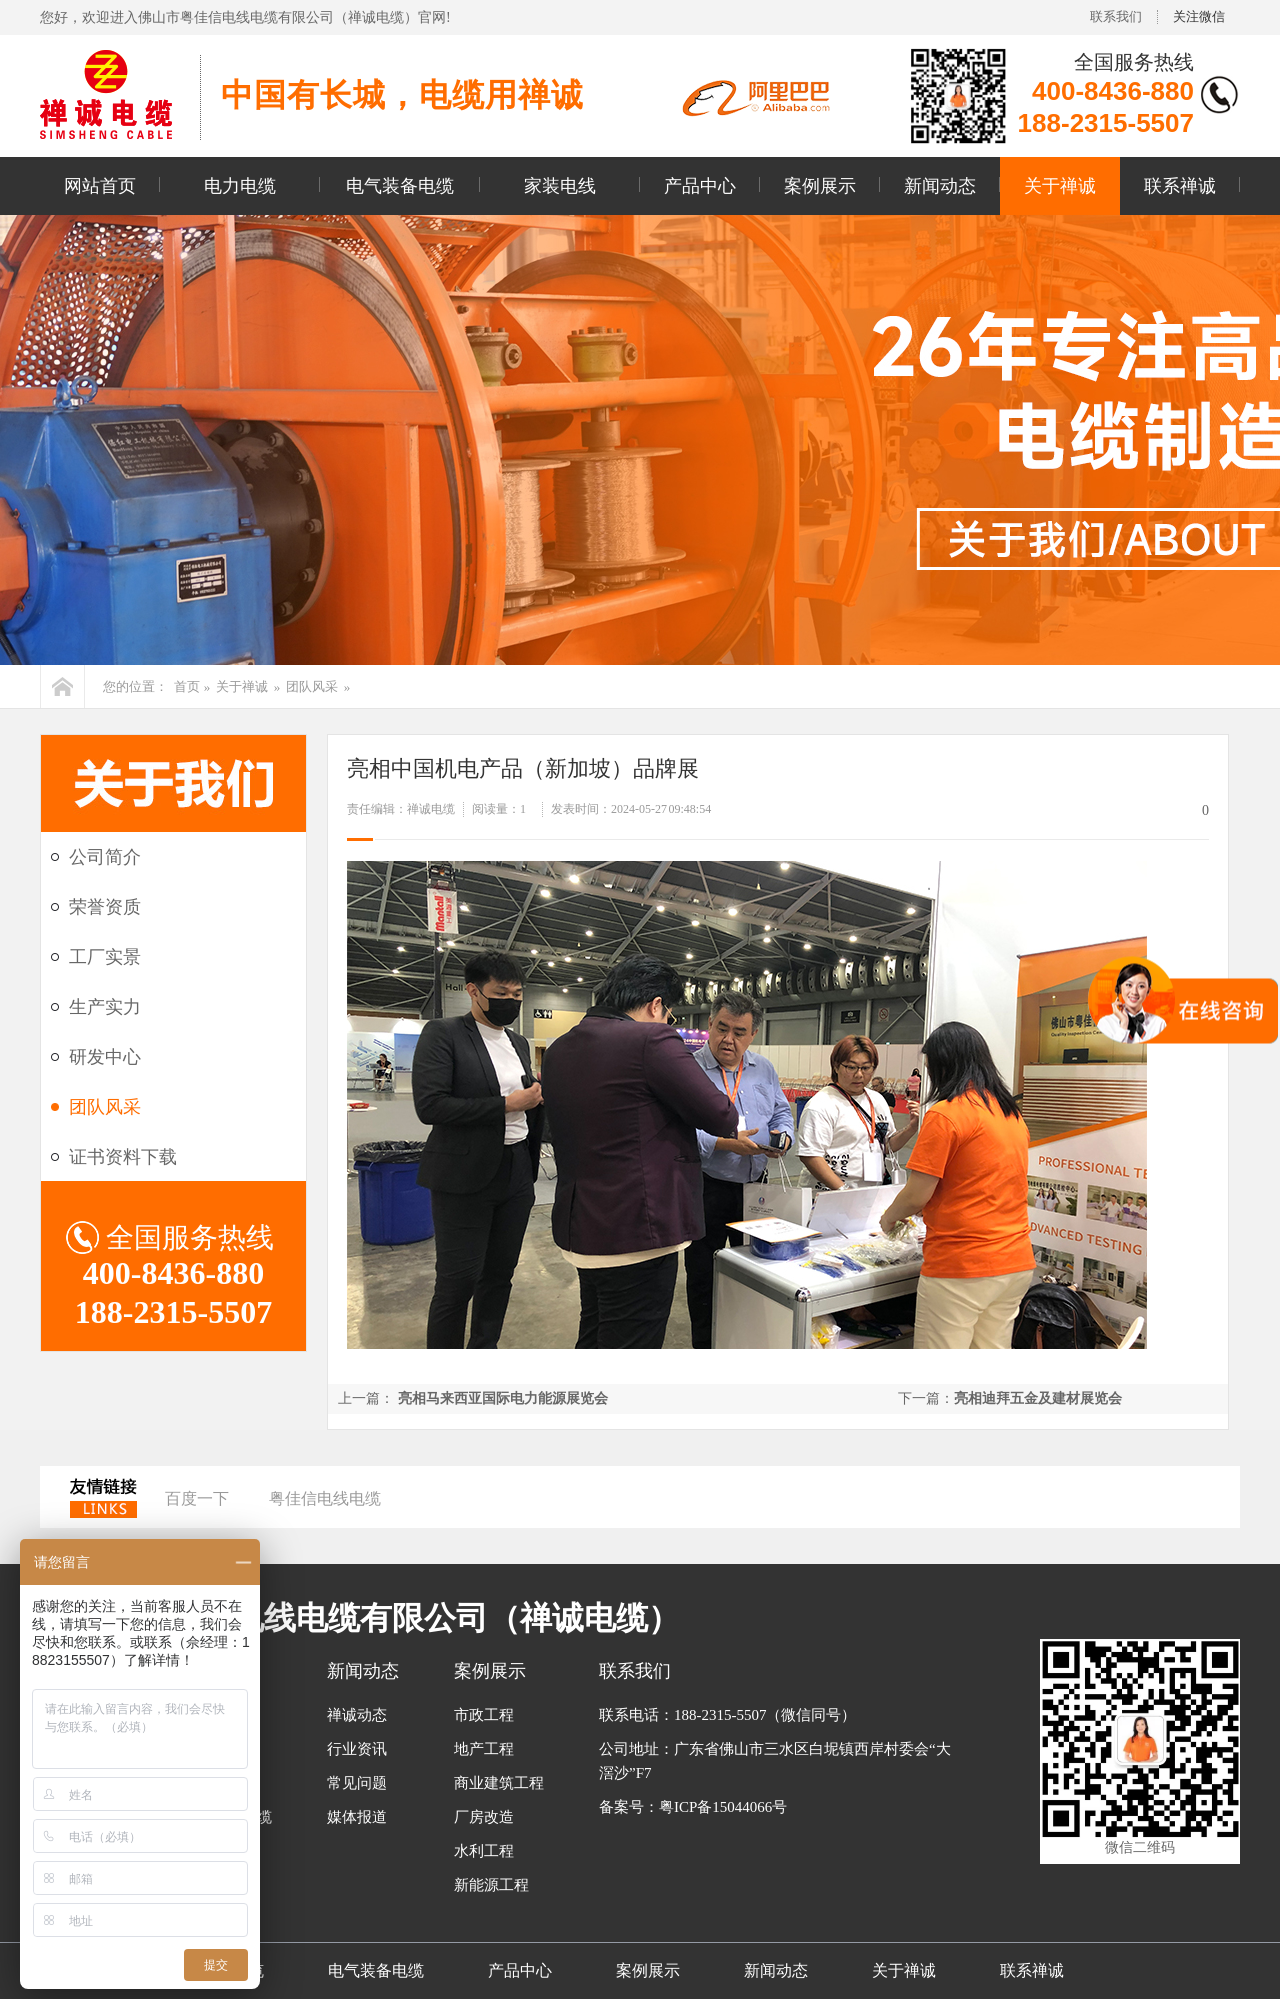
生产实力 (105, 1007)
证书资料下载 (123, 1157)
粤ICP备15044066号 (723, 1807)
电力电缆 (240, 186)
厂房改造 (484, 1817)
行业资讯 (357, 1749)
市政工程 (484, 1715)
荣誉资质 (105, 907)
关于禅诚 (1060, 186)
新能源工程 (491, 1885)
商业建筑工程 (499, 1783)
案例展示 (820, 186)
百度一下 (197, 1498)
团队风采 (312, 686)
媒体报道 (357, 1817)
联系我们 (1116, 16)
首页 (187, 686)
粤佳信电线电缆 (325, 1498)
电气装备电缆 (400, 186)
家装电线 (560, 186)
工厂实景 (105, 957)
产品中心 (700, 186)
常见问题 (357, 1783)
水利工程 (484, 1851)
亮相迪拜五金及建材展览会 (1038, 1398)
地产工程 (484, 1749)
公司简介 (105, 857)
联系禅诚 (1180, 186)
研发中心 (105, 1057)
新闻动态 (940, 186)
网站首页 (100, 186)
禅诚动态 (357, 1715)
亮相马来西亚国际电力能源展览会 (503, 1398)
